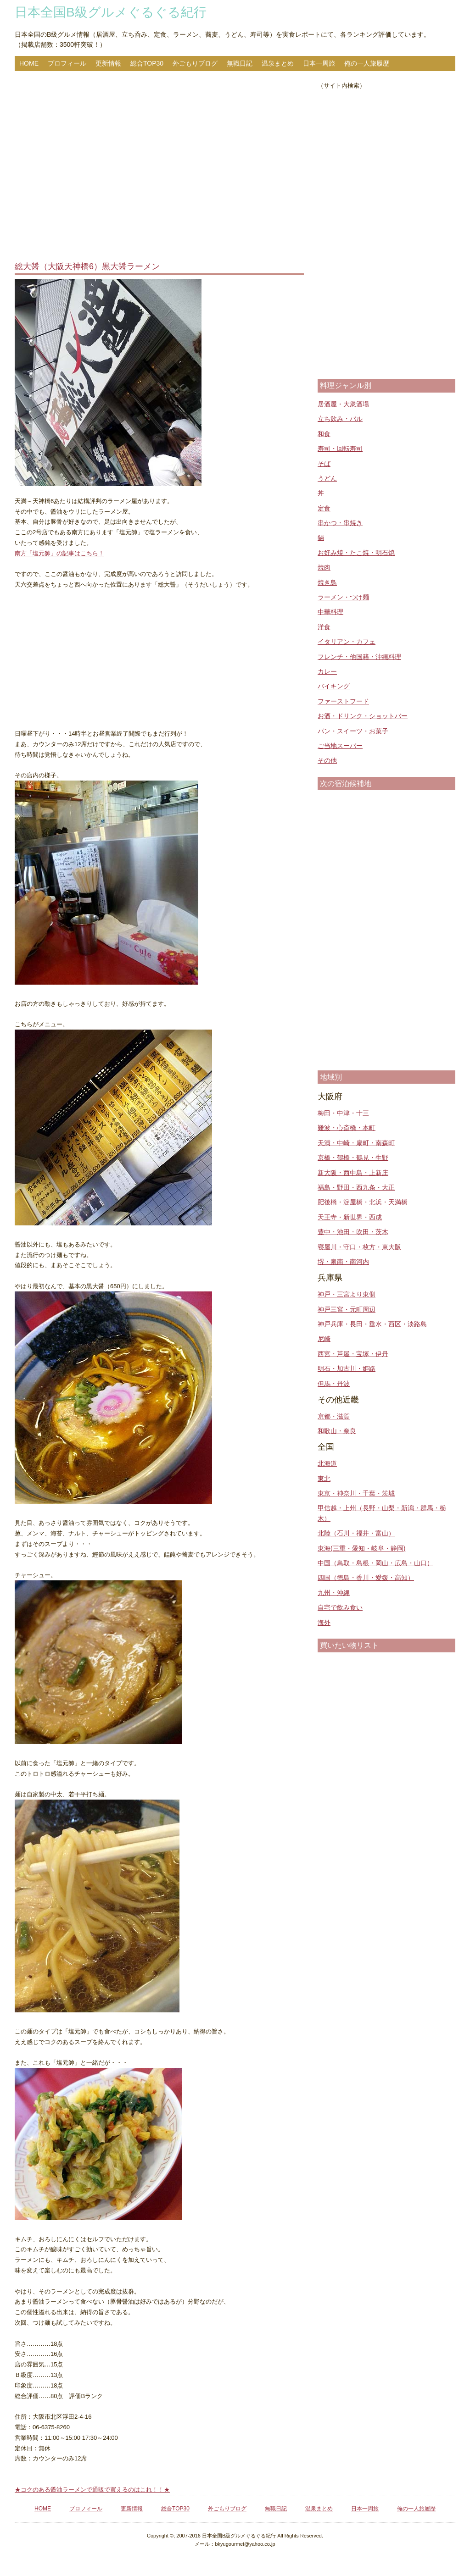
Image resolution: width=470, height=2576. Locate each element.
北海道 (327, 1463)
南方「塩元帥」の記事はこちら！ (59, 553)
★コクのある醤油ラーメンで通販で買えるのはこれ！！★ (92, 2489)
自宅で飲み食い (340, 1607)
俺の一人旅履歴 (366, 63)
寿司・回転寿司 (340, 448)
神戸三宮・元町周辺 (346, 1309)
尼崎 (324, 1338)
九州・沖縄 (334, 1592)
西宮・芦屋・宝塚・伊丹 (353, 1353)
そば (324, 463)
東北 (324, 1478)
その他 (327, 760)
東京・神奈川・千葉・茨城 (356, 1493)
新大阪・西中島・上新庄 (353, 1172)
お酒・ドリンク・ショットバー (363, 716)
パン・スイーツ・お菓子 (353, 731)
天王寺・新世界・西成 (350, 1217)
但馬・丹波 (334, 1383)
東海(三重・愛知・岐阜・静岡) (361, 1548)
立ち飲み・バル (340, 418)
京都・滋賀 (334, 1416)
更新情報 (108, 63)
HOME (29, 63)
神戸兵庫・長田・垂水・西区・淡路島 (372, 1324)
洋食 (324, 627)
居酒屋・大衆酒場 (343, 404)
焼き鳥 (327, 582)
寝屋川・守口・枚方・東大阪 (359, 1247)
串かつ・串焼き (340, 522)
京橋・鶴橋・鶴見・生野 (353, 1157)
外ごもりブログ (195, 63)
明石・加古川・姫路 (346, 1368)
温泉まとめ (278, 63)
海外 (324, 1622)
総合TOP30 (146, 63)
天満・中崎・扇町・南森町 (356, 1143)
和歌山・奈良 (337, 1431)
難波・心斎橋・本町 (346, 1127)
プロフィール (67, 63)
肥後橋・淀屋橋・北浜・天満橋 (363, 1202)
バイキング (334, 686)
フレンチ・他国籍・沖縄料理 (359, 656)
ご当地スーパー (340, 745)
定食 (324, 508)
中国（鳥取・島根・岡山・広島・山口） (375, 1563)
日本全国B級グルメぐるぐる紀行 (111, 12)
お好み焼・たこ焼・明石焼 (356, 552)
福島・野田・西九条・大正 (356, 1187)
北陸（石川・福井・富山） (356, 1533)
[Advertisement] (159, 167)
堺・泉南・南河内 (343, 1261)
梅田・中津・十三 (343, 1113)
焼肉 (324, 567)
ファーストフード (343, 701)
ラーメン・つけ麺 (343, 597)
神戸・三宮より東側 (346, 1294)
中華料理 (330, 611)
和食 (324, 434)
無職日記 (239, 63)
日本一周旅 (319, 63)
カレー (327, 671)
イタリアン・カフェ (346, 641)
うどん (327, 478)
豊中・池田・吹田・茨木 (353, 1231)
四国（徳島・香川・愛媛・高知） (366, 1577)
